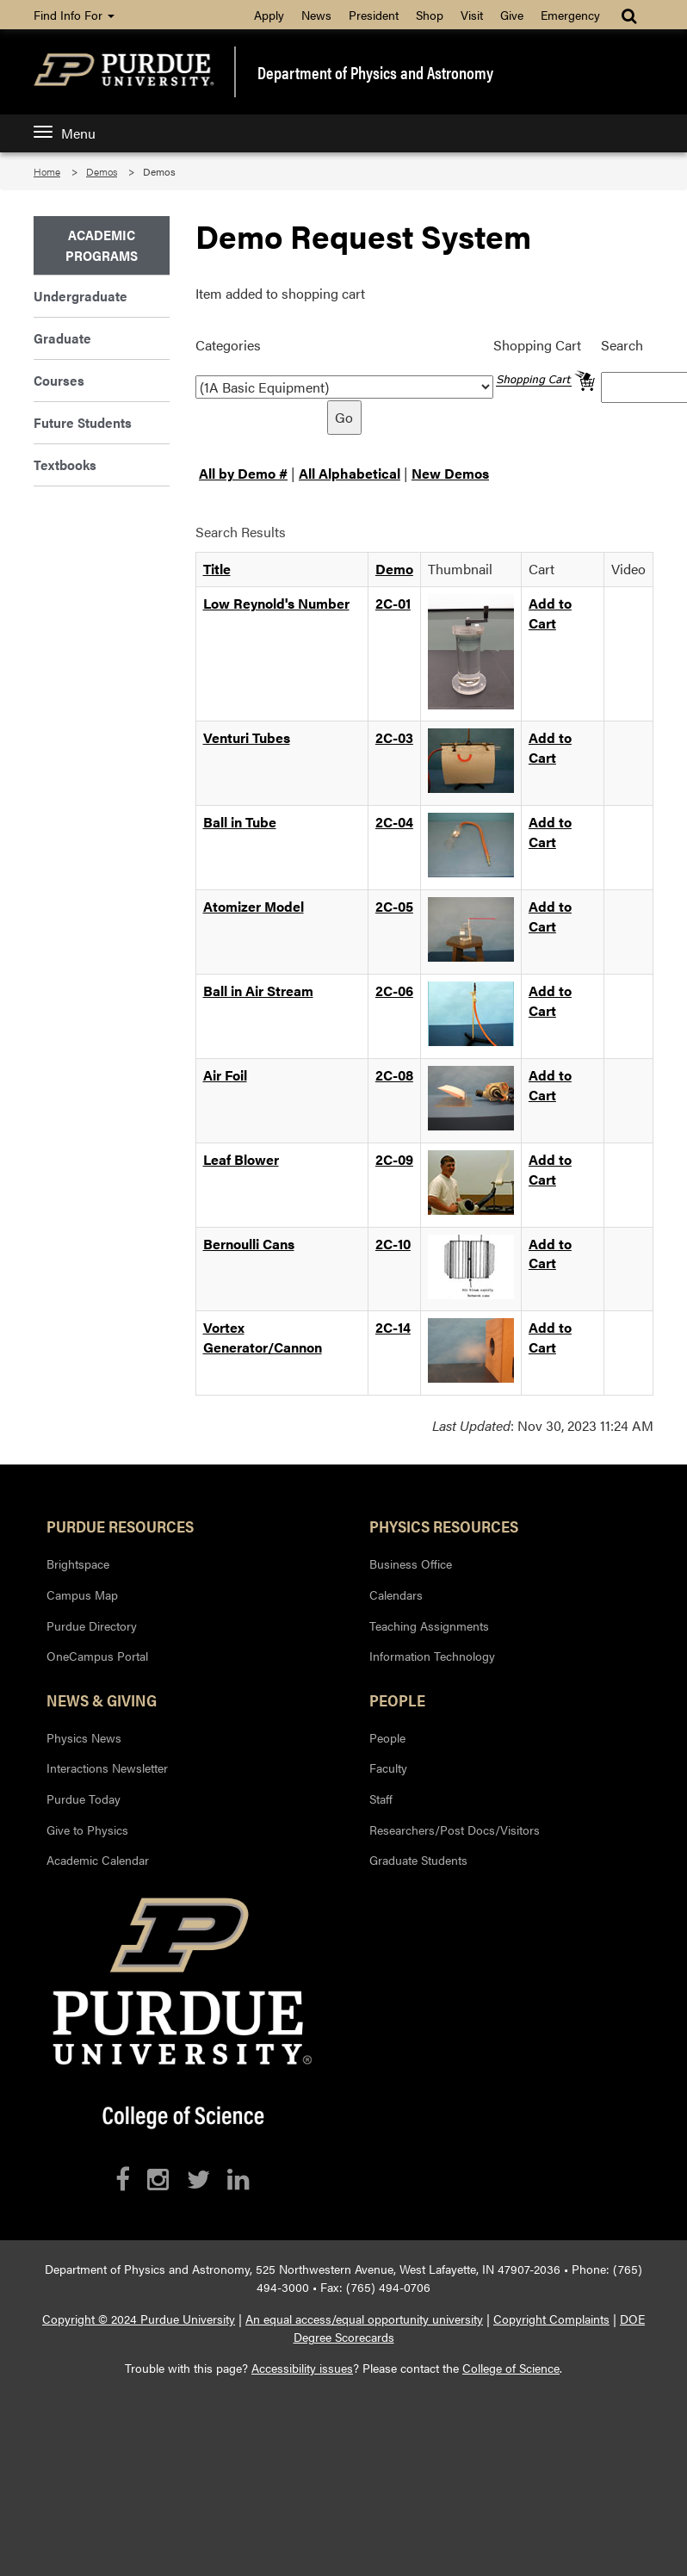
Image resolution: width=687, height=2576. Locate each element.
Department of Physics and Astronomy (375, 72)
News (316, 14)
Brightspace (77, 1563)
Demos (101, 171)
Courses (59, 380)
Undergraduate (80, 296)
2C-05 (394, 906)
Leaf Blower (241, 1159)
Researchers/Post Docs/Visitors (454, 1829)
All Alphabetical (349, 473)
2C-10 (393, 1244)
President (374, 14)
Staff (381, 1798)
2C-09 (394, 1159)
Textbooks (65, 464)
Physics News (83, 1737)
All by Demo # (243, 473)
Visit (472, 14)
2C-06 (394, 990)
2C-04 (394, 822)
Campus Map (82, 1594)
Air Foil (225, 1075)
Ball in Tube (239, 822)
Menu (65, 133)
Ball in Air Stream (258, 990)
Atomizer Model (253, 906)
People (397, 1699)
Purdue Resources (120, 1525)
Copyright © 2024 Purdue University (138, 2318)
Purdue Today (83, 1798)
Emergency (570, 14)
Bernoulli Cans (248, 1244)
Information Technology (432, 1655)
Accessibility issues (302, 2367)
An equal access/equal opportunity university (364, 2318)
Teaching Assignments (429, 1625)
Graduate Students (418, 1859)
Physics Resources (443, 1525)
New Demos (450, 473)
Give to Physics (87, 1829)
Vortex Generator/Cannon (262, 1337)
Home (47, 171)
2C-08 (394, 1075)
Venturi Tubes (246, 737)
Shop (429, 14)
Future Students (83, 422)
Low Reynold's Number (276, 603)
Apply (269, 14)
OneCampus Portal (97, 1655)
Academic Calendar (97, 1859)
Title (217, 569)
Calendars (396, 1594)
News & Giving (101, 1699)
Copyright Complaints (551, 2318)
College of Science (511, 2367)
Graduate (62, 338)
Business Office (410, 1563)
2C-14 (393, 1327)
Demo (394, 569)
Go (344, 417)
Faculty (388, 1767)
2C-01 (393, 603)
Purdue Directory (91, 1625)
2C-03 (394, 737)
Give (511, 14)
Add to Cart (550, 613)
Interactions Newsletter (107, 1767)
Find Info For (74, 14)
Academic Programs (101, 245)
